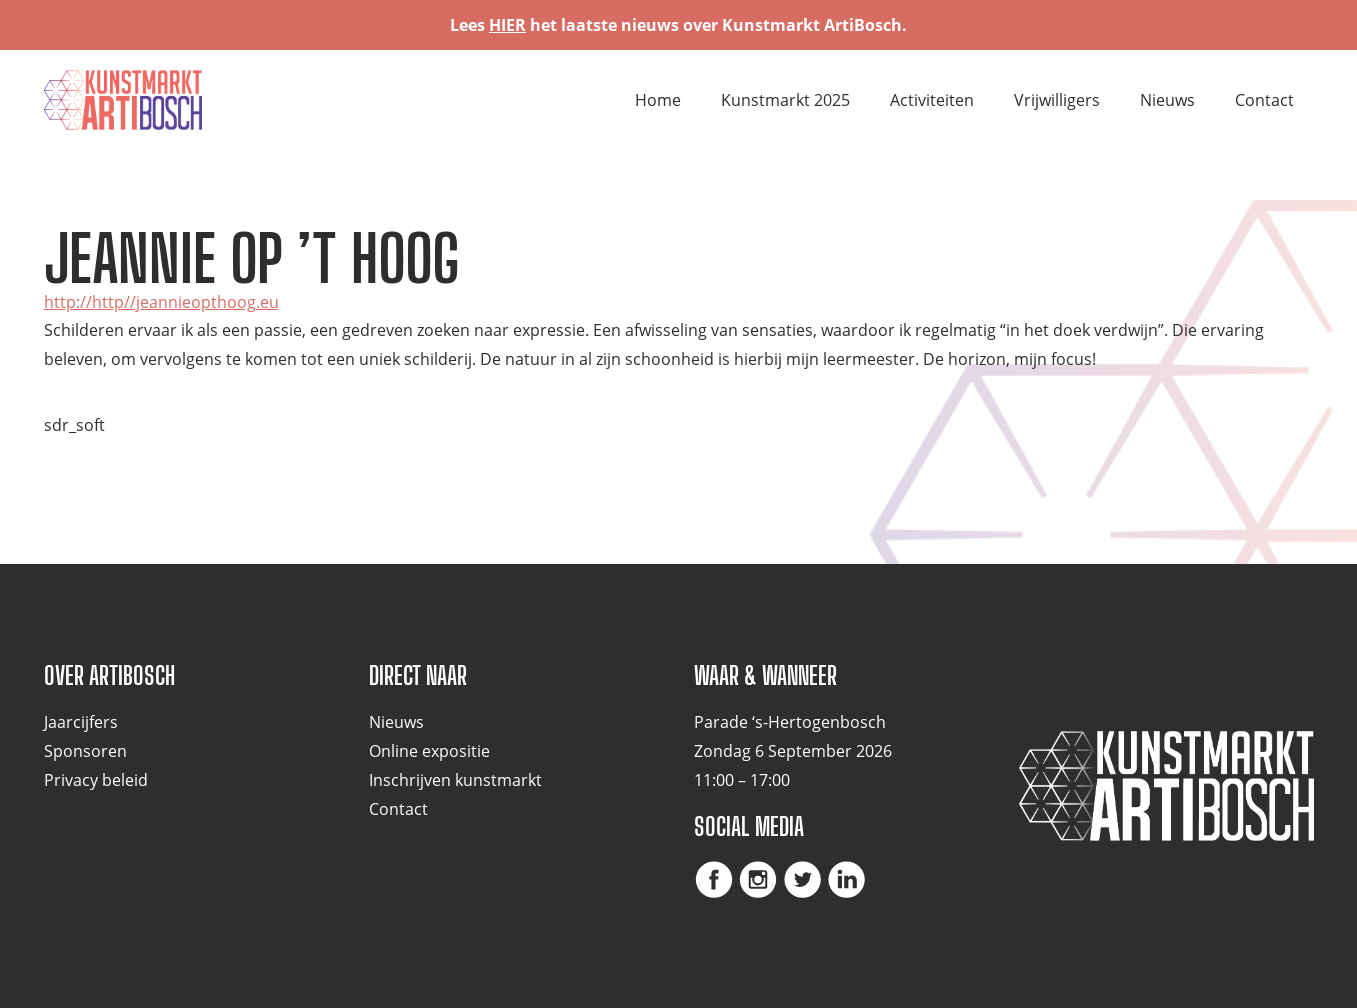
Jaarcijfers (81, 722)
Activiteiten (932, 100)
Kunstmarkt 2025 (785, 100)
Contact (1264, 100)
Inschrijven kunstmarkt (455, 780)
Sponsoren (85, 751)
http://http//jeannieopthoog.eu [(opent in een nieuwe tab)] (161, 302)
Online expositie (429, 751)
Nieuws (1167, 100)
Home (658, 100)
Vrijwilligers (1057, 100)
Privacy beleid (96, 780)
